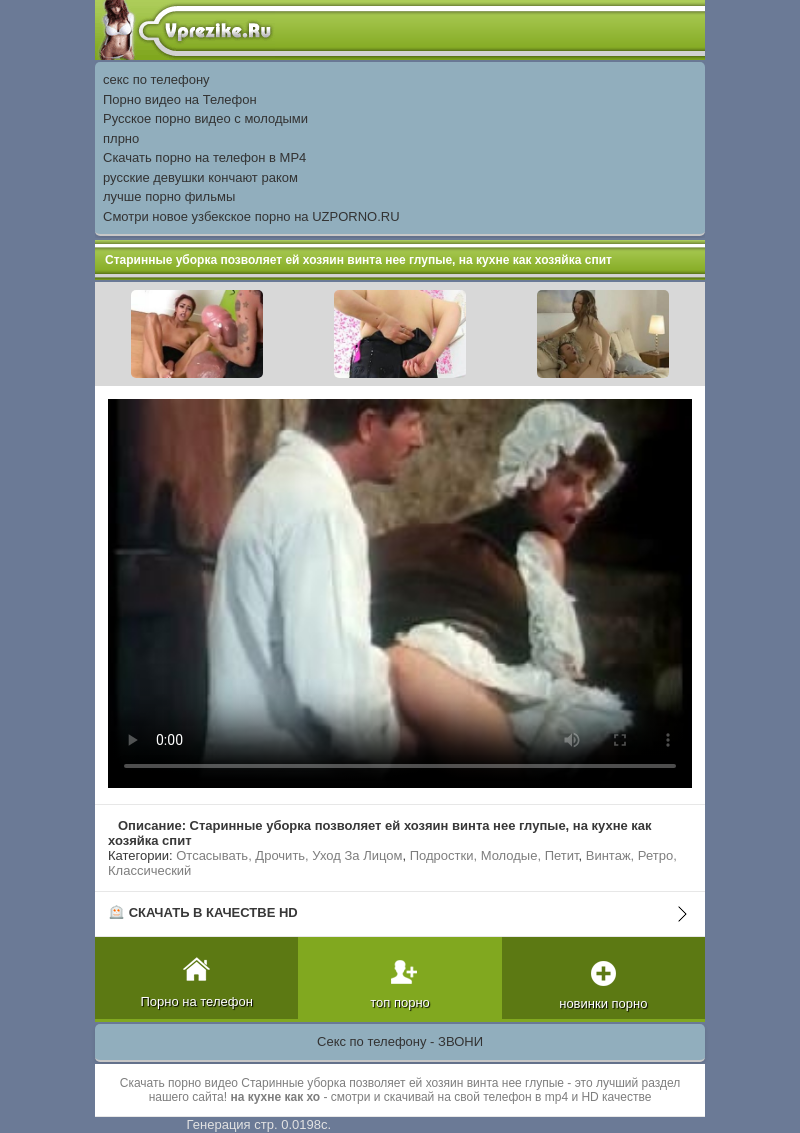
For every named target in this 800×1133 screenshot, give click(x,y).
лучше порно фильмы (169, 196)
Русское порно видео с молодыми (205, 118)
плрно (121, 138)
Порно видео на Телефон (180, 99)
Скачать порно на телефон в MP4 (204, 157)
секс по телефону (156, 79)
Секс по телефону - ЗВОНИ (400, 1041)
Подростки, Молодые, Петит (494, 855)
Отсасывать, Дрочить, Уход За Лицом (289, 855)
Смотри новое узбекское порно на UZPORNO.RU (251, 216)
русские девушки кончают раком (200, 177)
